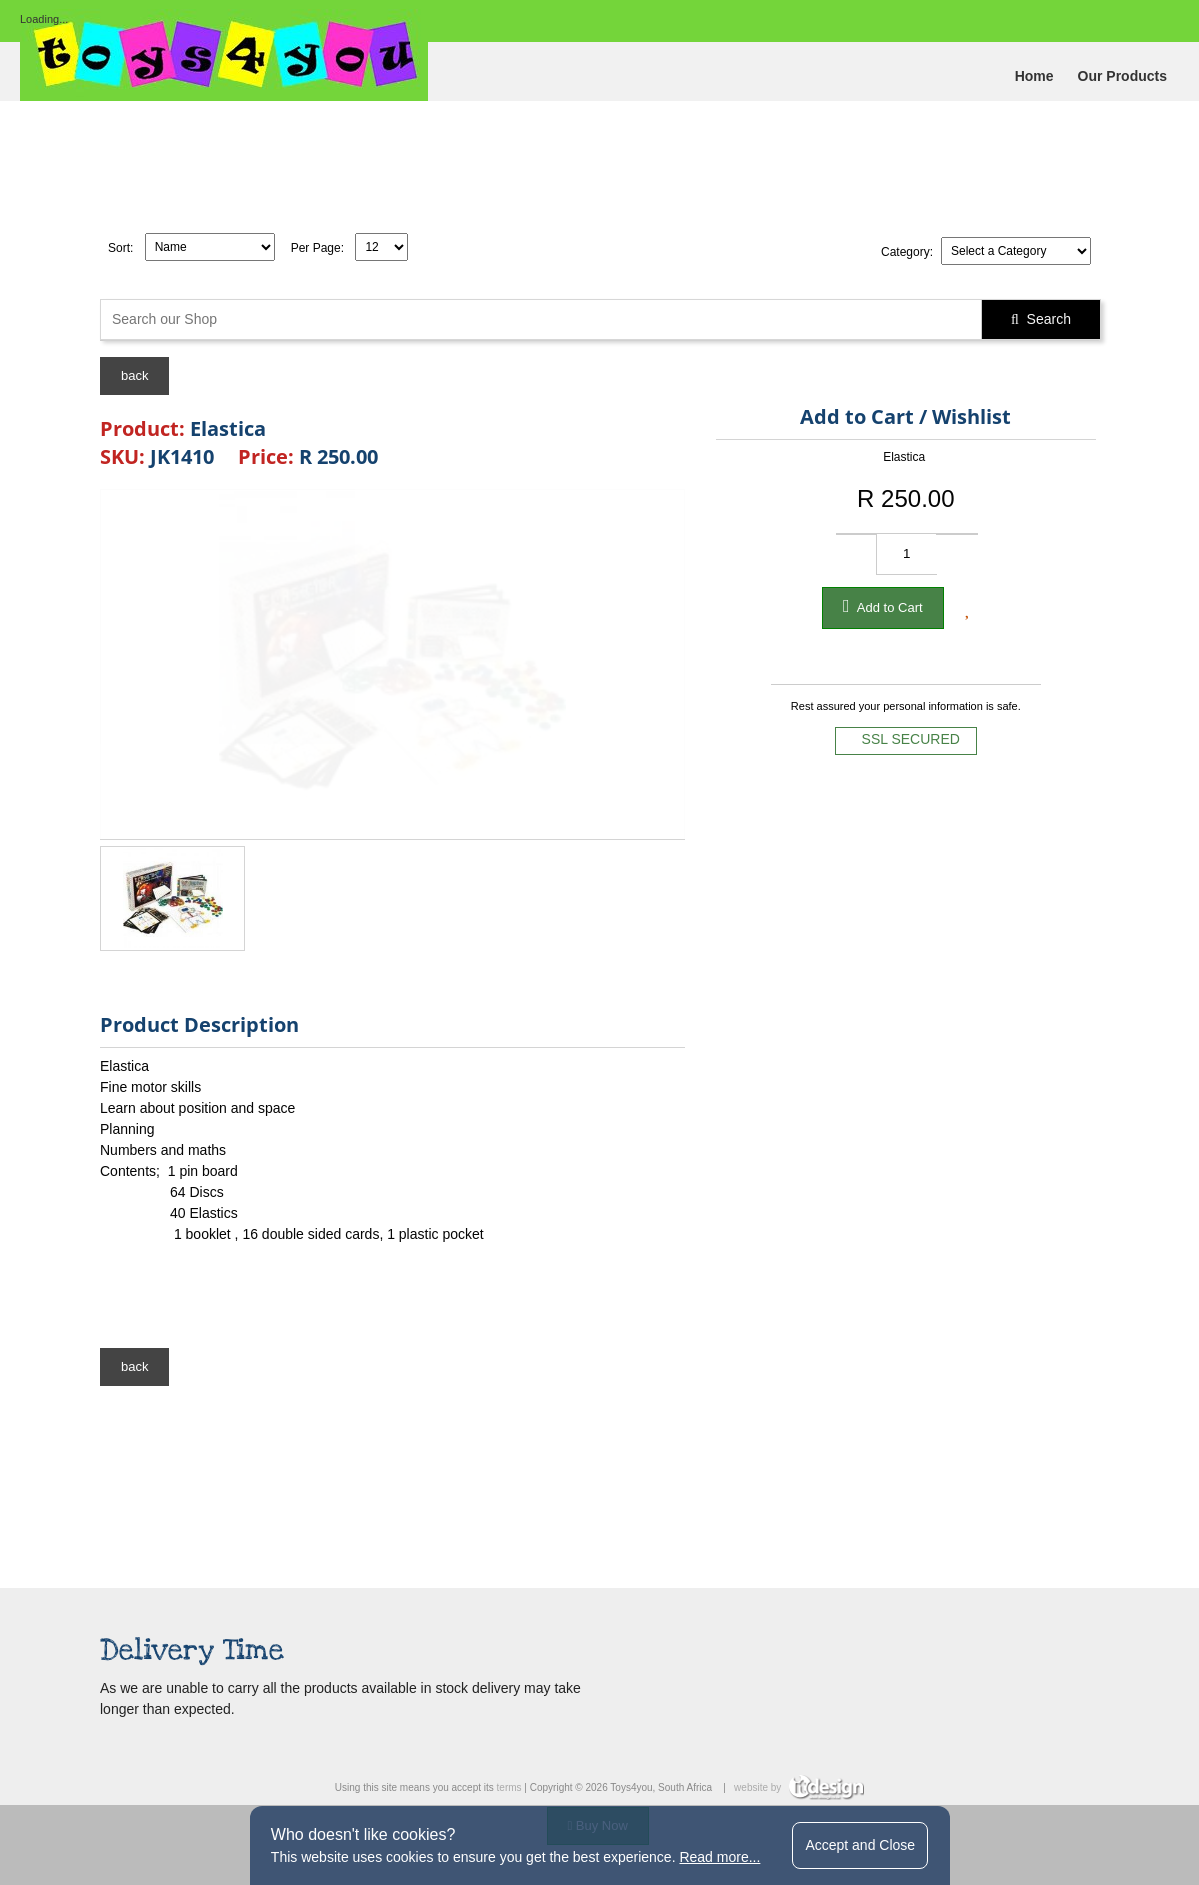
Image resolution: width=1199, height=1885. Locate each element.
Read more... (719, 1857)
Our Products (1122, 76)
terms (509, 1787)
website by (799, 1787)
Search (1041, 319)
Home (1034, 76)
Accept (860, 1845)
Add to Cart (883, 606)
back (134, 375)
